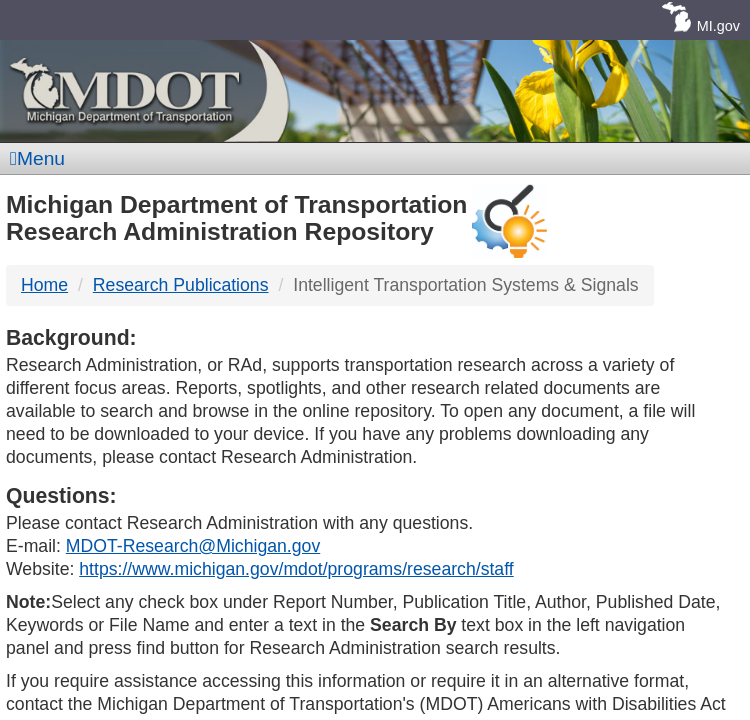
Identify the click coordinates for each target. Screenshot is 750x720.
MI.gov (718, 26)
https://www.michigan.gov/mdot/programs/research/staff (296, 569)
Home (44, 285)
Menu (37, 158)
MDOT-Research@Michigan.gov (193, 546)
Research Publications (181, 285)
